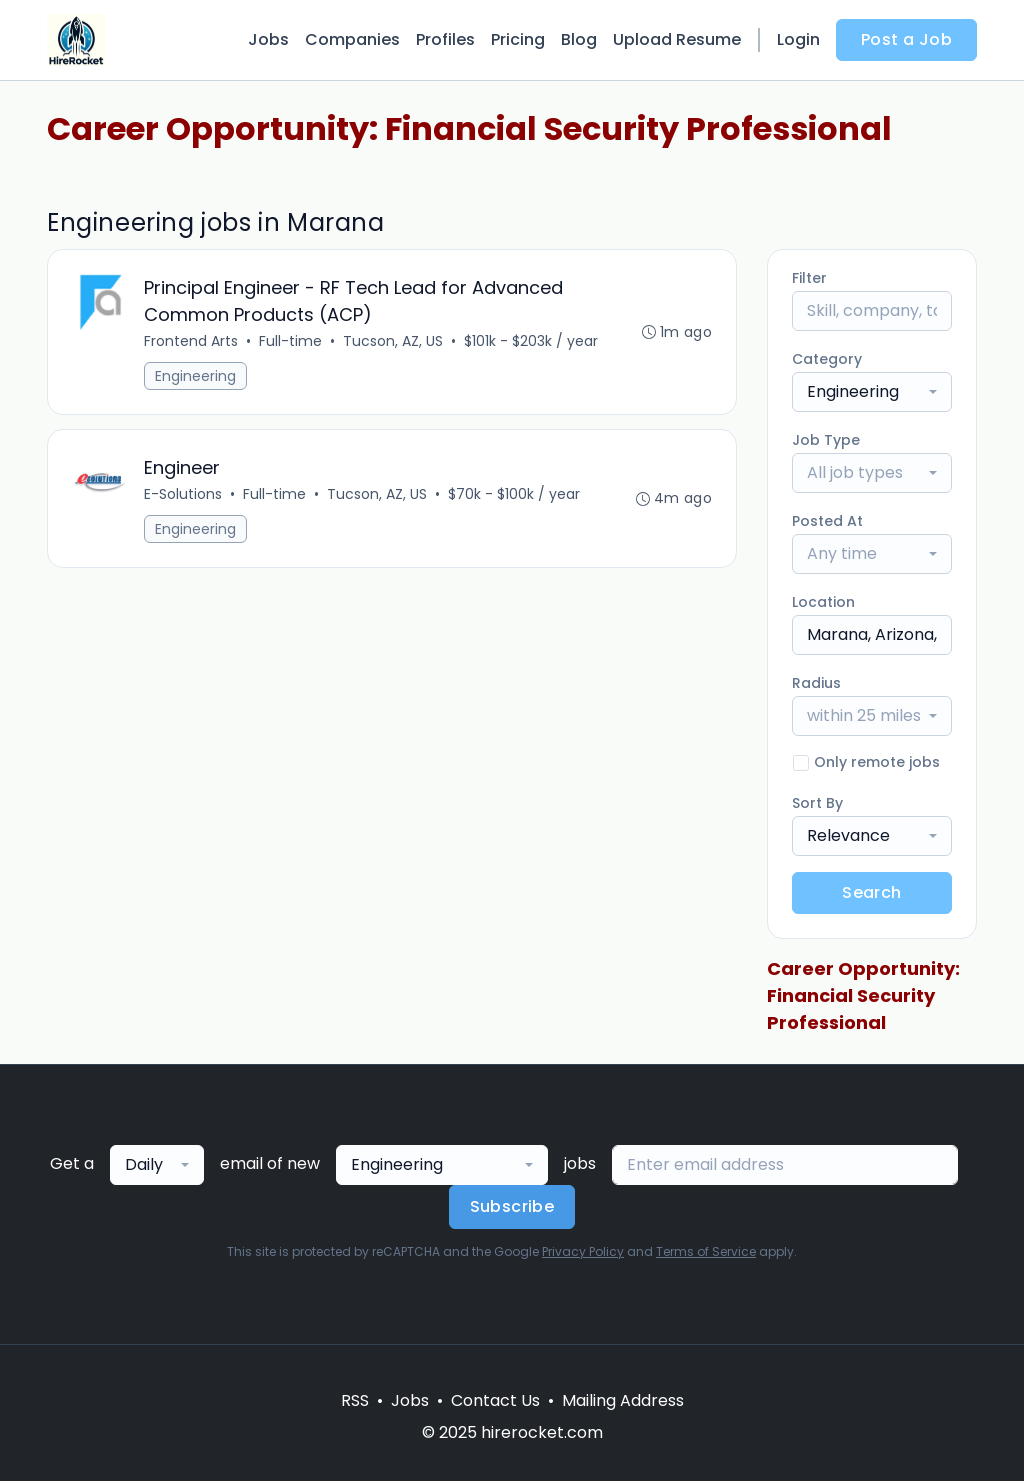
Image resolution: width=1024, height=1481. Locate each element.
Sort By (817, 803)
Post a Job (906, 39)
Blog (579, 39)
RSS (355, 1400)
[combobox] (872, 392)
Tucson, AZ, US (393, 341)
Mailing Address (623, 1400)
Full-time (290, 341)
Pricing (518, 39)
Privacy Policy (583, 1251)
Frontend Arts (191, 341)
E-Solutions (183, 494)
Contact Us (495, 1400)
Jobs (268, 39)
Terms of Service (706, 1251)
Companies (352, 39)
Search (871, 892)
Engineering (195, 376)
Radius (816, 683)
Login (798, 39)
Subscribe (512, 1206)
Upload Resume (677, 39)
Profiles (445, 39)
